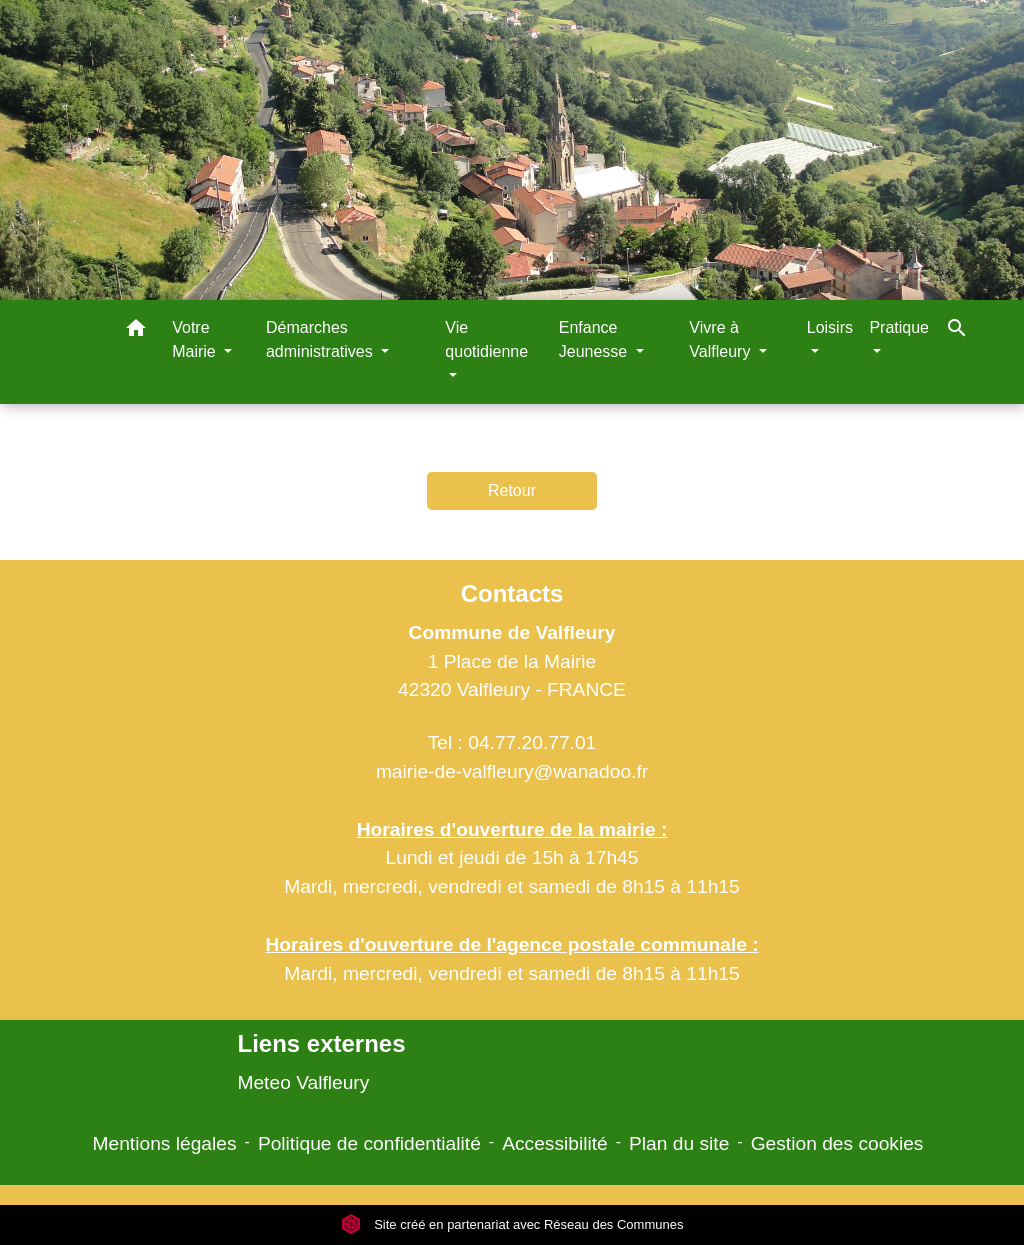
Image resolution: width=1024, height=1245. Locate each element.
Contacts (512, 593)
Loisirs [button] (830, 327)
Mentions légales (165, 1143)
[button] (136, 331)
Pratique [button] (899, 327)
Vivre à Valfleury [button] (722, 339)
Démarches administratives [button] (321, 339)
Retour (512, 490)
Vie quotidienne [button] (486, 339)
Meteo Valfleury (303, 1082)
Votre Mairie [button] (196, 339)
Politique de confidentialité (369, 1143)
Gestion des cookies (837, 1143)
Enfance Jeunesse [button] (595, 339)
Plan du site (679, 1143)
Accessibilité (555, 1143)
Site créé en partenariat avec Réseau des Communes (512, 1224)
